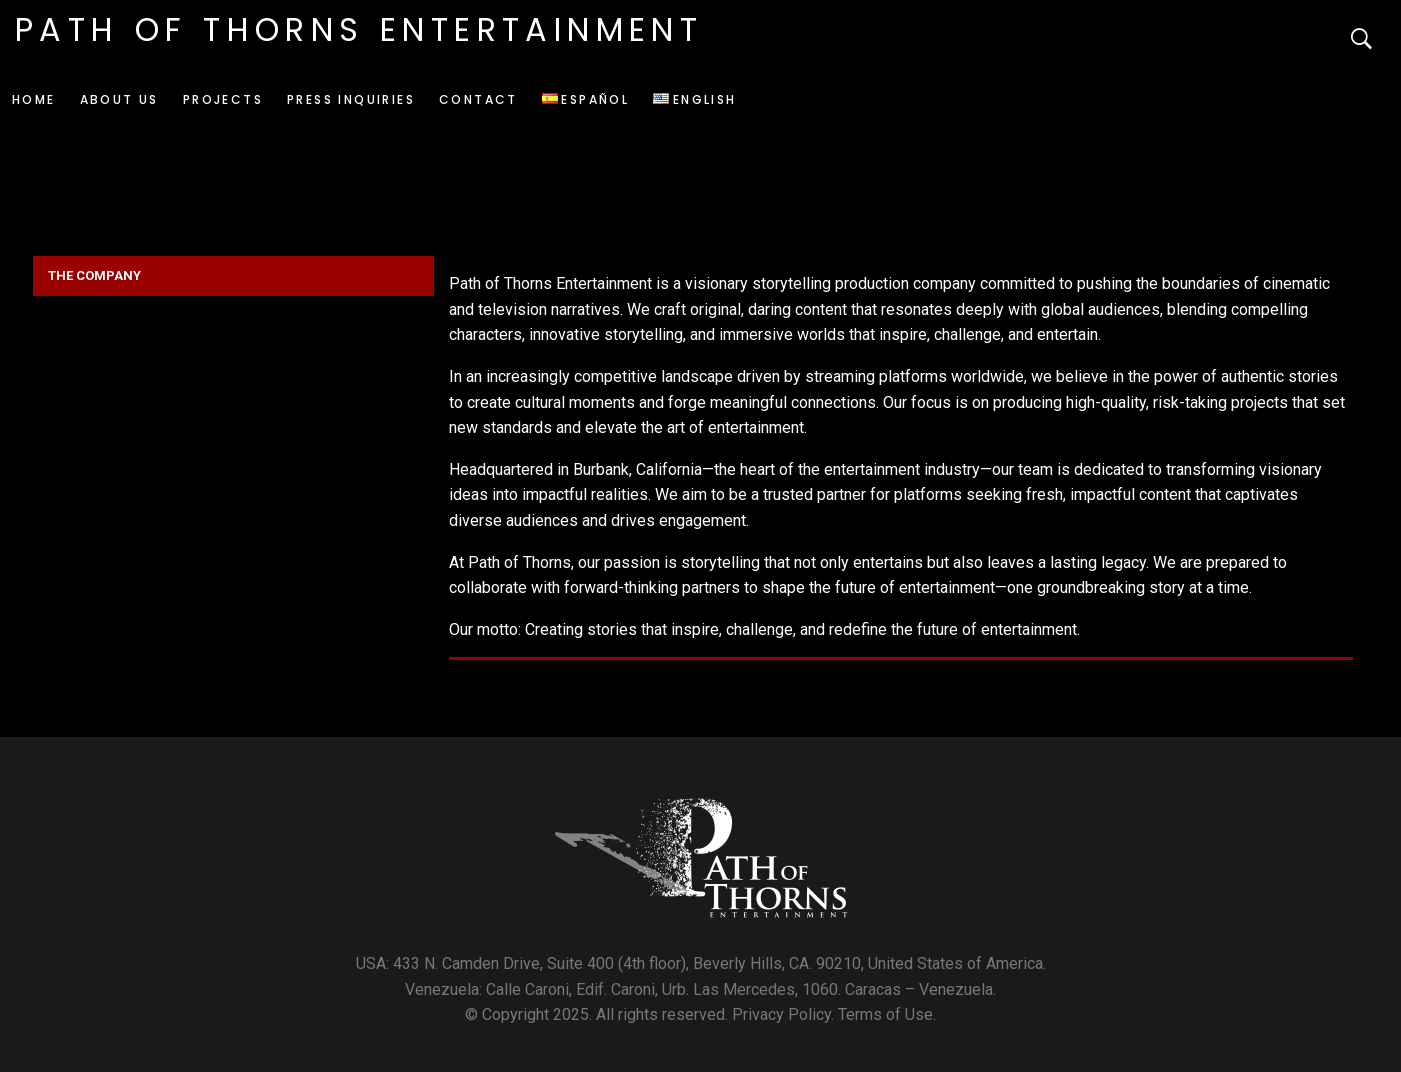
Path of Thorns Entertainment (359, 29)
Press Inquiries (351, 99)
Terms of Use (885, 1014)
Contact (478, 99)
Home (34, 99)
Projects (223, 99)
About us (119, 99)
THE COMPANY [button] (94, 275)
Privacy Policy (781, 1014)
